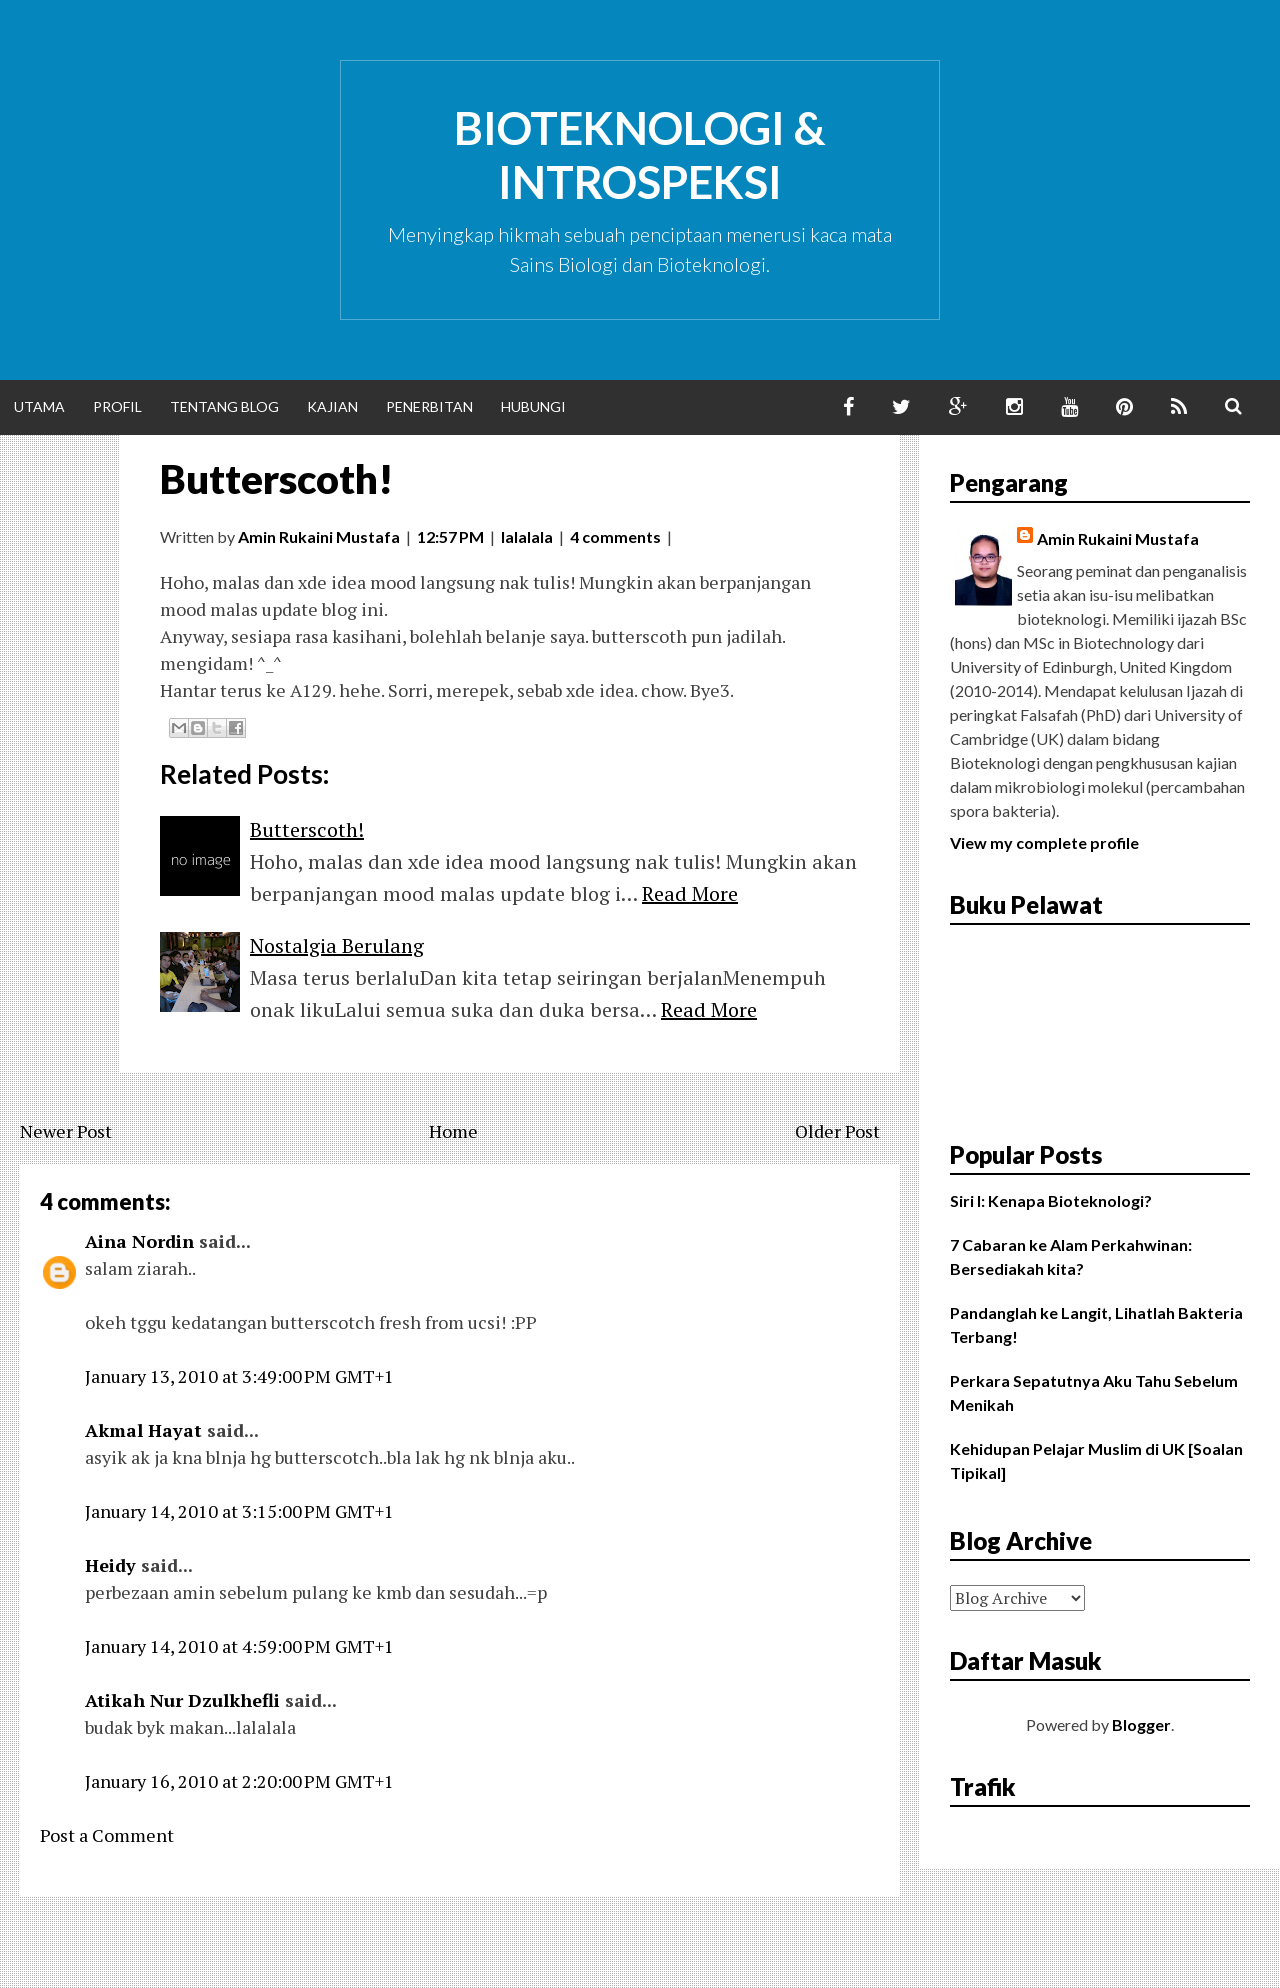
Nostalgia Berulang (337, 945)
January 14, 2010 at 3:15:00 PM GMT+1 (239, 1511)
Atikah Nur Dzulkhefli (182, 1700)
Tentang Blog (224, 406)
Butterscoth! (276, 479)
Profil (117, 406)
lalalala (527, 536)
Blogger (1141, 1724)
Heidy (110, 1565)
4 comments (615, 536)
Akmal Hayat (143, 1430)
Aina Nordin (139, 1241)
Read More (690, 893)
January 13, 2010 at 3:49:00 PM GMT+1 (239, 1376)
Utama (39, 406)
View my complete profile (1044, 842)
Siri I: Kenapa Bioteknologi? (1051, 1200)
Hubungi (533, 406)
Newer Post (66, 1131)
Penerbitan (429, 406)
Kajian (332, 406)
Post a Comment (107, 1835)
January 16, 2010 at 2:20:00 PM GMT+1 (239, 1781)
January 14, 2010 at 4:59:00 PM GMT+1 (239, 1646)
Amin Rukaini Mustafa (1118, 538)
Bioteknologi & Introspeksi (640, 155)
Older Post (837, 1131)
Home (453, 1131)
